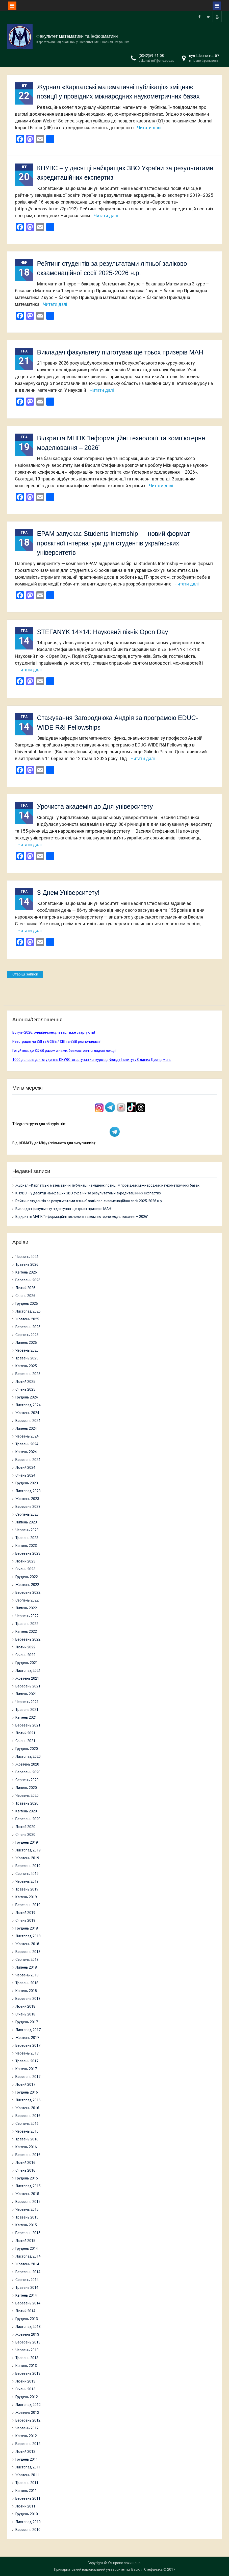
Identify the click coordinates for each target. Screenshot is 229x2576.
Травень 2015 (26, 2217)
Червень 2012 (27, 2428)
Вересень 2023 (27, 1507)
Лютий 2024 (25, 1467)
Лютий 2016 (25, 2163)
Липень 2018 (26, 1967)
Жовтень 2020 (27, 1764)
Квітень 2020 (26, 1811)
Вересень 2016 (27, 2116)
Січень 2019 (25, 1920)
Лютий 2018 (25, 2006)
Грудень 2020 (26, 1749)
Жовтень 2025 (27, 1319)
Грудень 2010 (26, 2514)
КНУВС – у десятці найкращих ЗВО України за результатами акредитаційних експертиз (88, 1193)
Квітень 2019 (26, 1897)
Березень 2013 (27, 2373)
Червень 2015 (27, 2209)
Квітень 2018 (26, 1991)
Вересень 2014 (27, 2272)
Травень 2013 (26, 2358)
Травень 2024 (26, 1444)
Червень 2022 (27, 1616)
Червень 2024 (27, 1436)
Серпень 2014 (27, 2280)
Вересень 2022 (27, 1592)
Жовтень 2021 (27, 1678)
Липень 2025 (26, 1343)
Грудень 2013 (26, 2319)
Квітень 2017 (26, 2069)
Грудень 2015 (26, 2178)
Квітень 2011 (26, 2491)
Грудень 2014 (26, 2248)
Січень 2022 (25, 1655)
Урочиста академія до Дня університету (95, 806)
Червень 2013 (27, 2350)
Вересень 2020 (27, 1772)
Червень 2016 (27, 2131)
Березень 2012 (27, 2444)
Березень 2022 (27, 1639)
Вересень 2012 (27, 2420)
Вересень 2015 (27, 2202)
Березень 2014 (27, 2303)
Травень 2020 (26, 1803)
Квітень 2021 (26, 1717)
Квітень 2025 (26, 1366)
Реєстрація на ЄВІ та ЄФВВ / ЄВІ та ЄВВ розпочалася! (56, 1041)
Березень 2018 (27, 1999)
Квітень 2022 (26, 1631)
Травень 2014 (26, 2288)
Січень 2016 (25, 2170)
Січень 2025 (25, 1389)
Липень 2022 (26, 1608)
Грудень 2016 (26, 2092)
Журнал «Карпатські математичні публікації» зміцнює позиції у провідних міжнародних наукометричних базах (107, 1185)
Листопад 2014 (28, 2256)
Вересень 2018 (27, 1952)
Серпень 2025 (27, 1335)
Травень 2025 (26, 1358)
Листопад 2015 (28, 2186)
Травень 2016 (26, 2139)
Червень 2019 (27, 1881)
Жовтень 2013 (27, 2334)
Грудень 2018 (26, 1928)
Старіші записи (25, 974)
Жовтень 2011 (27, 2475)
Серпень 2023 (27, 1514)
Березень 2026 (27, 1280)
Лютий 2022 (25, 1647)
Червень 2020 (27, 1796)
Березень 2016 (27, 2155)
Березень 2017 (27, 2077)
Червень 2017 (27, 2053)
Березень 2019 (27, 1905)
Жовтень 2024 (27, 1413)
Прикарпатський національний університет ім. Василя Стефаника (108, 2569)
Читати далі (149, 127)
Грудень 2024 (26, 1397)
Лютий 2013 (25, 2381)
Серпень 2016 (27, 2124)
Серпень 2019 (27, 1874)
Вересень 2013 (27, 2342)
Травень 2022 (26, 1624)
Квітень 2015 (26, 2225)
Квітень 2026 (26, 1272)
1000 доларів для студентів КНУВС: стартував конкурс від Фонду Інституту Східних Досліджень (91, 1060)
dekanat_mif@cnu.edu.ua (156, 60)
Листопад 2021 (28, 1671)
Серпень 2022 (27, 1600)
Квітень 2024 (26, 1452)
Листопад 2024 (28, 1405)
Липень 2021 (26, 1694)
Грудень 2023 (26, 1483)
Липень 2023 (26, 1522)
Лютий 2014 (25, 2311)
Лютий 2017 (25, 2084)
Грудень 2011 (26, 2459)
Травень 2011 (26, 2483)
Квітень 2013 (26, 2366)
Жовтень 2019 (27, 1858)
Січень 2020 (25, 1835)
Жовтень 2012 (27, 2412)
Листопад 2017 (28, 2030)
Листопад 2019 (28, 1850)
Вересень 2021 (27, 1686)
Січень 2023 (25, 1569)
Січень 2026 (25, 1296)
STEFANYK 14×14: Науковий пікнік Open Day (102, 631)
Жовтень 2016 (27, 2108)
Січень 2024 (25, 1475)
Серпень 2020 (27, 1780)
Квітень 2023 (26, 1546)
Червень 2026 (27, 1257)
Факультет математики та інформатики (77, 36)
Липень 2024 (26, 1428)
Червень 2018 (27, 1975)
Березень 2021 (27, 1725)
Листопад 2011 (28, 2467)
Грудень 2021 (26, 1663)
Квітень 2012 (26, 2436)
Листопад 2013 (28, 2327)
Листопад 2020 (28, 1756)
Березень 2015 (27, 2233)
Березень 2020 (27, 1819)
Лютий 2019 (25, 1913)
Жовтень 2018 (27, 1944)
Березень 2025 (27, 1374)
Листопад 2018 (28, 1936)
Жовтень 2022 (27, 1585)
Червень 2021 (27, 1702)
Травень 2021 (26, 1710)
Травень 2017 (26, 2061)
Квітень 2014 (26, 2295)
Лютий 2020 (25, 1827)
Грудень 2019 (26, 1842)
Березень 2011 (27, 2498)
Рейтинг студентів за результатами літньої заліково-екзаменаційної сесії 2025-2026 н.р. (89, 1201)
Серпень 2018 (27, 1960)
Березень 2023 (27, 1553)
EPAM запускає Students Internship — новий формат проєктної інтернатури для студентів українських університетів (113, 543)
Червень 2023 (27, 1530)
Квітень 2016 (26, 2147)
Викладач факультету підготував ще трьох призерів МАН (120, 352)
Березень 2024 (27, 1460)
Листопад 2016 (28, 2100)
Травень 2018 (26, 1983)
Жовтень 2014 (27, 2264)
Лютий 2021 (25, 1733)
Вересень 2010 (27, 2530)
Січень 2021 (25, 1741)
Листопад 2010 (28, 2522)
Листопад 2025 (28, 1311)
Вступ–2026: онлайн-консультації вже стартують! (53, 1032)
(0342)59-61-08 (151, 56)
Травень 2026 (26, 1264)
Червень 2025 (27, 1350)
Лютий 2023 (25, 1561)
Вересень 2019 (27, 1866)
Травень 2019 (26, 1889)
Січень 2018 (25, 2014)
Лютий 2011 (25, 2506)
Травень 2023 (26, 1538)
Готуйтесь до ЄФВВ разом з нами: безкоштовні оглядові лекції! (64, 1051)
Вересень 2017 (27, 2045)
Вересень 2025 (27, 1327)
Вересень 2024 (27, 1421)
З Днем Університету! (68, 892)
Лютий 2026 (25, 1288)
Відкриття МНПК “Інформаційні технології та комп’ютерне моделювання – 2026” (81, 1217)
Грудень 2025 (26, 1303)
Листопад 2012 (28, 2405)
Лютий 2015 (25, 2241)
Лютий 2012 (25, 2452)
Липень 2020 (26, 1788)
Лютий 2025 (25, 1382)
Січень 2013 (25, 2389)
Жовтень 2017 (27, 2038)
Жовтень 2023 (27, 1499)
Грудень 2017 (26, 2022)
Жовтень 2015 (27, 2194)
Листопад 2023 (28, 1491)
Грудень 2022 (26, 1577)
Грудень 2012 (26, 2397)
